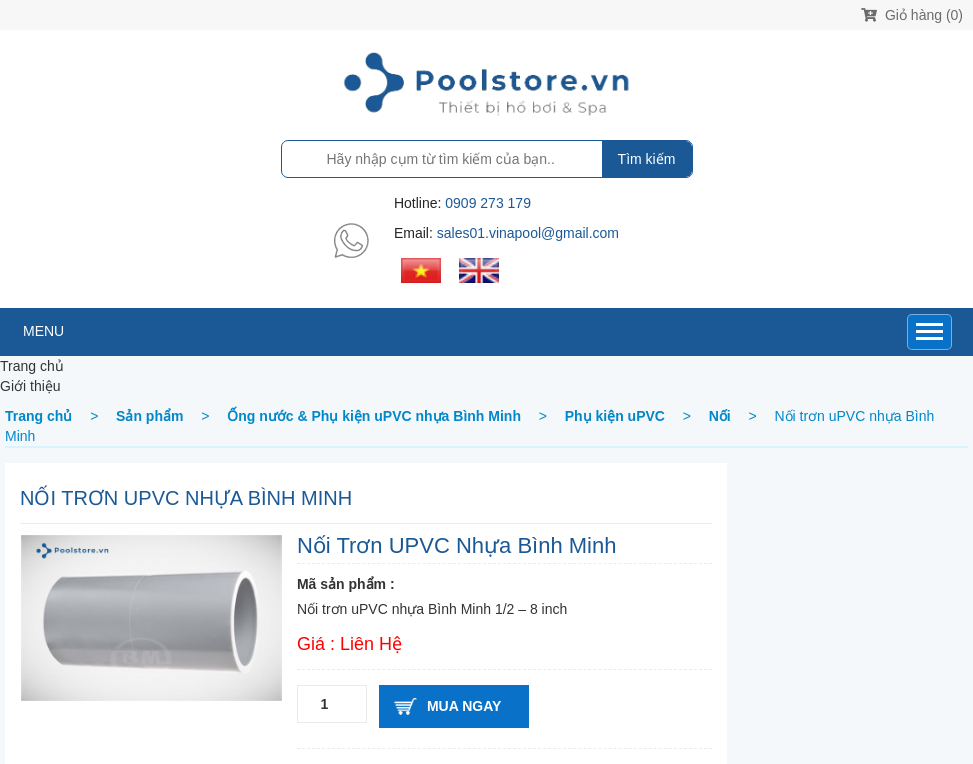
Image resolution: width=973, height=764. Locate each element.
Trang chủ (32, 366)
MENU (43, 331)
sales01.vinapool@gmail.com (528, 233)
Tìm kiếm (647, 159)
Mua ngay (464, 706)
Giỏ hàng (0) (912, 15)
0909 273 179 (488, 203)
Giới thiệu (30, 386)
